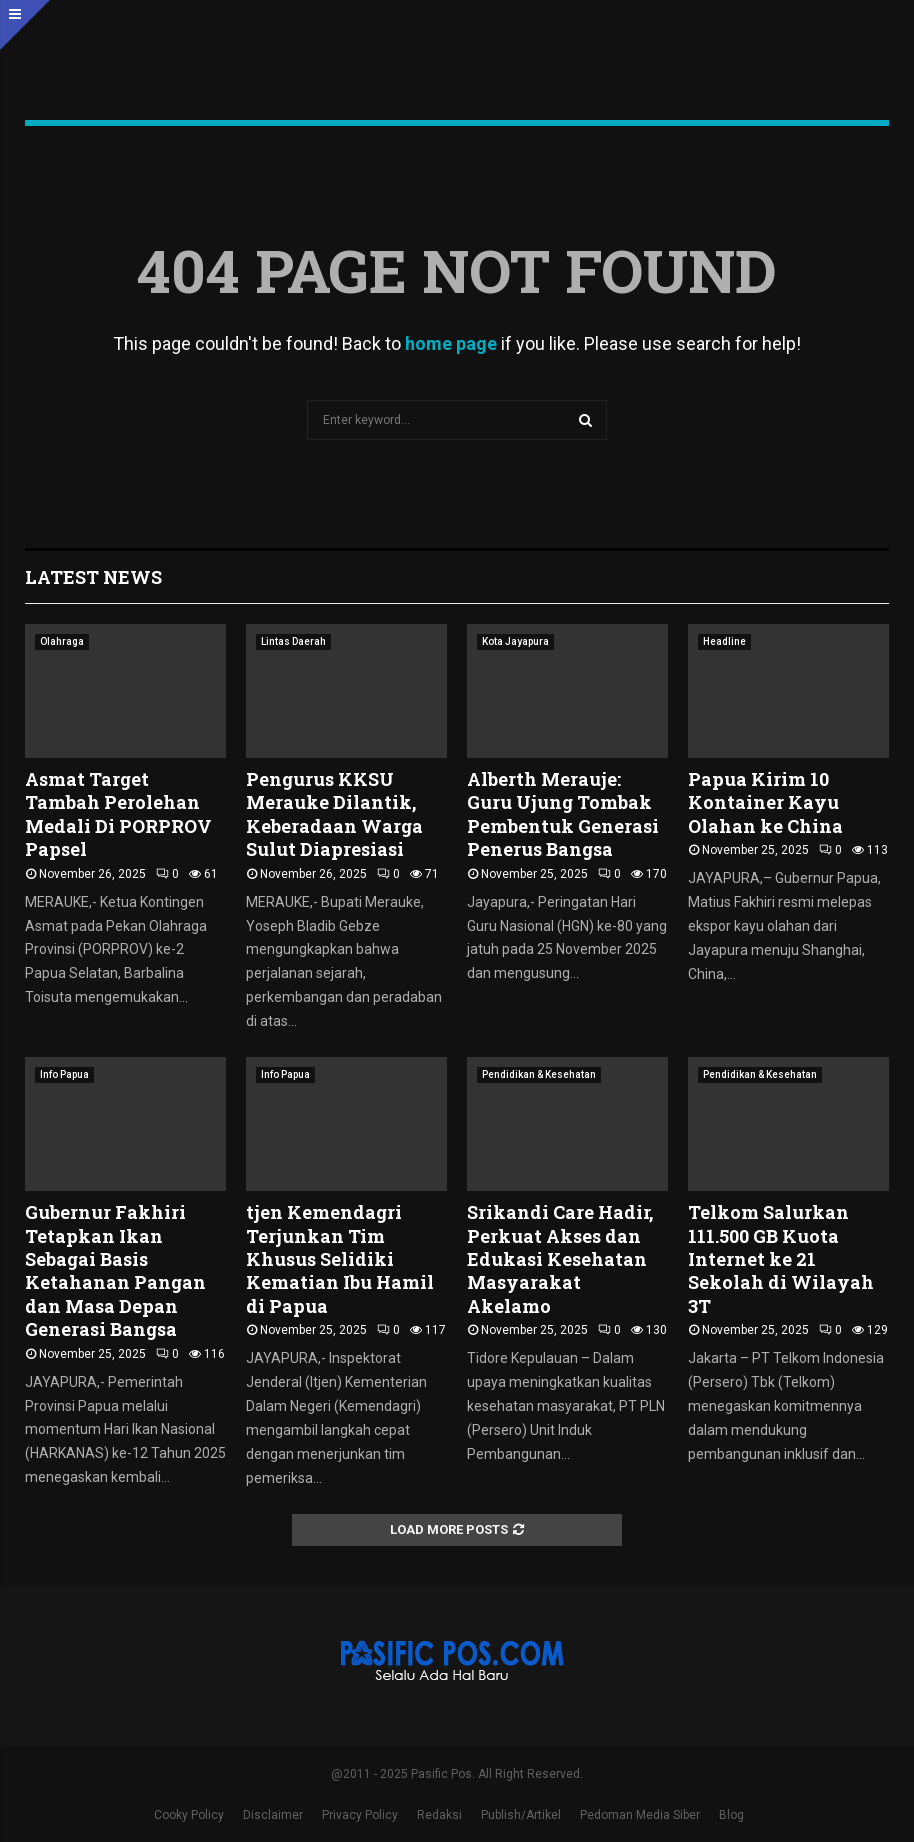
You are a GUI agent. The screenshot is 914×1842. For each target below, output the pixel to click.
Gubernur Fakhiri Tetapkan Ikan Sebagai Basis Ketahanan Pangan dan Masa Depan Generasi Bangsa (115, 1270)
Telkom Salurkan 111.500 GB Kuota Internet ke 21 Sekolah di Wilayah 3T (781, 1259)
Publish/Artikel (521, 1815)
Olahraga (62, 641)
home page (451, 343)
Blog (731, 1815)
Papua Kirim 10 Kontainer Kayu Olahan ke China (765, 802)
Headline (724, 641)
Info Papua (64, 1074)
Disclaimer (273, 1815)
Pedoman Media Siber (640, 1815)
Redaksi (439, 1815)
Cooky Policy (189, 1815)
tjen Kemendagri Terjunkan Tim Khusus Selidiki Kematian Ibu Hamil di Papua (340, 1259)
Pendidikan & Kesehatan (539, 1074)
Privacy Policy (360, 1815)
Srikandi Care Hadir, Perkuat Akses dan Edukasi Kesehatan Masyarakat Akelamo (560, 1259)
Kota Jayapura (515, 641)
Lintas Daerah (293, 641)
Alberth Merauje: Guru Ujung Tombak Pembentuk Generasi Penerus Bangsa (563, 814)
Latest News (93, 577)
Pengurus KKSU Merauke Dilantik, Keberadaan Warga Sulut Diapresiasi (334, 814)
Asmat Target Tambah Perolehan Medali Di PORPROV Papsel (118, 814)
